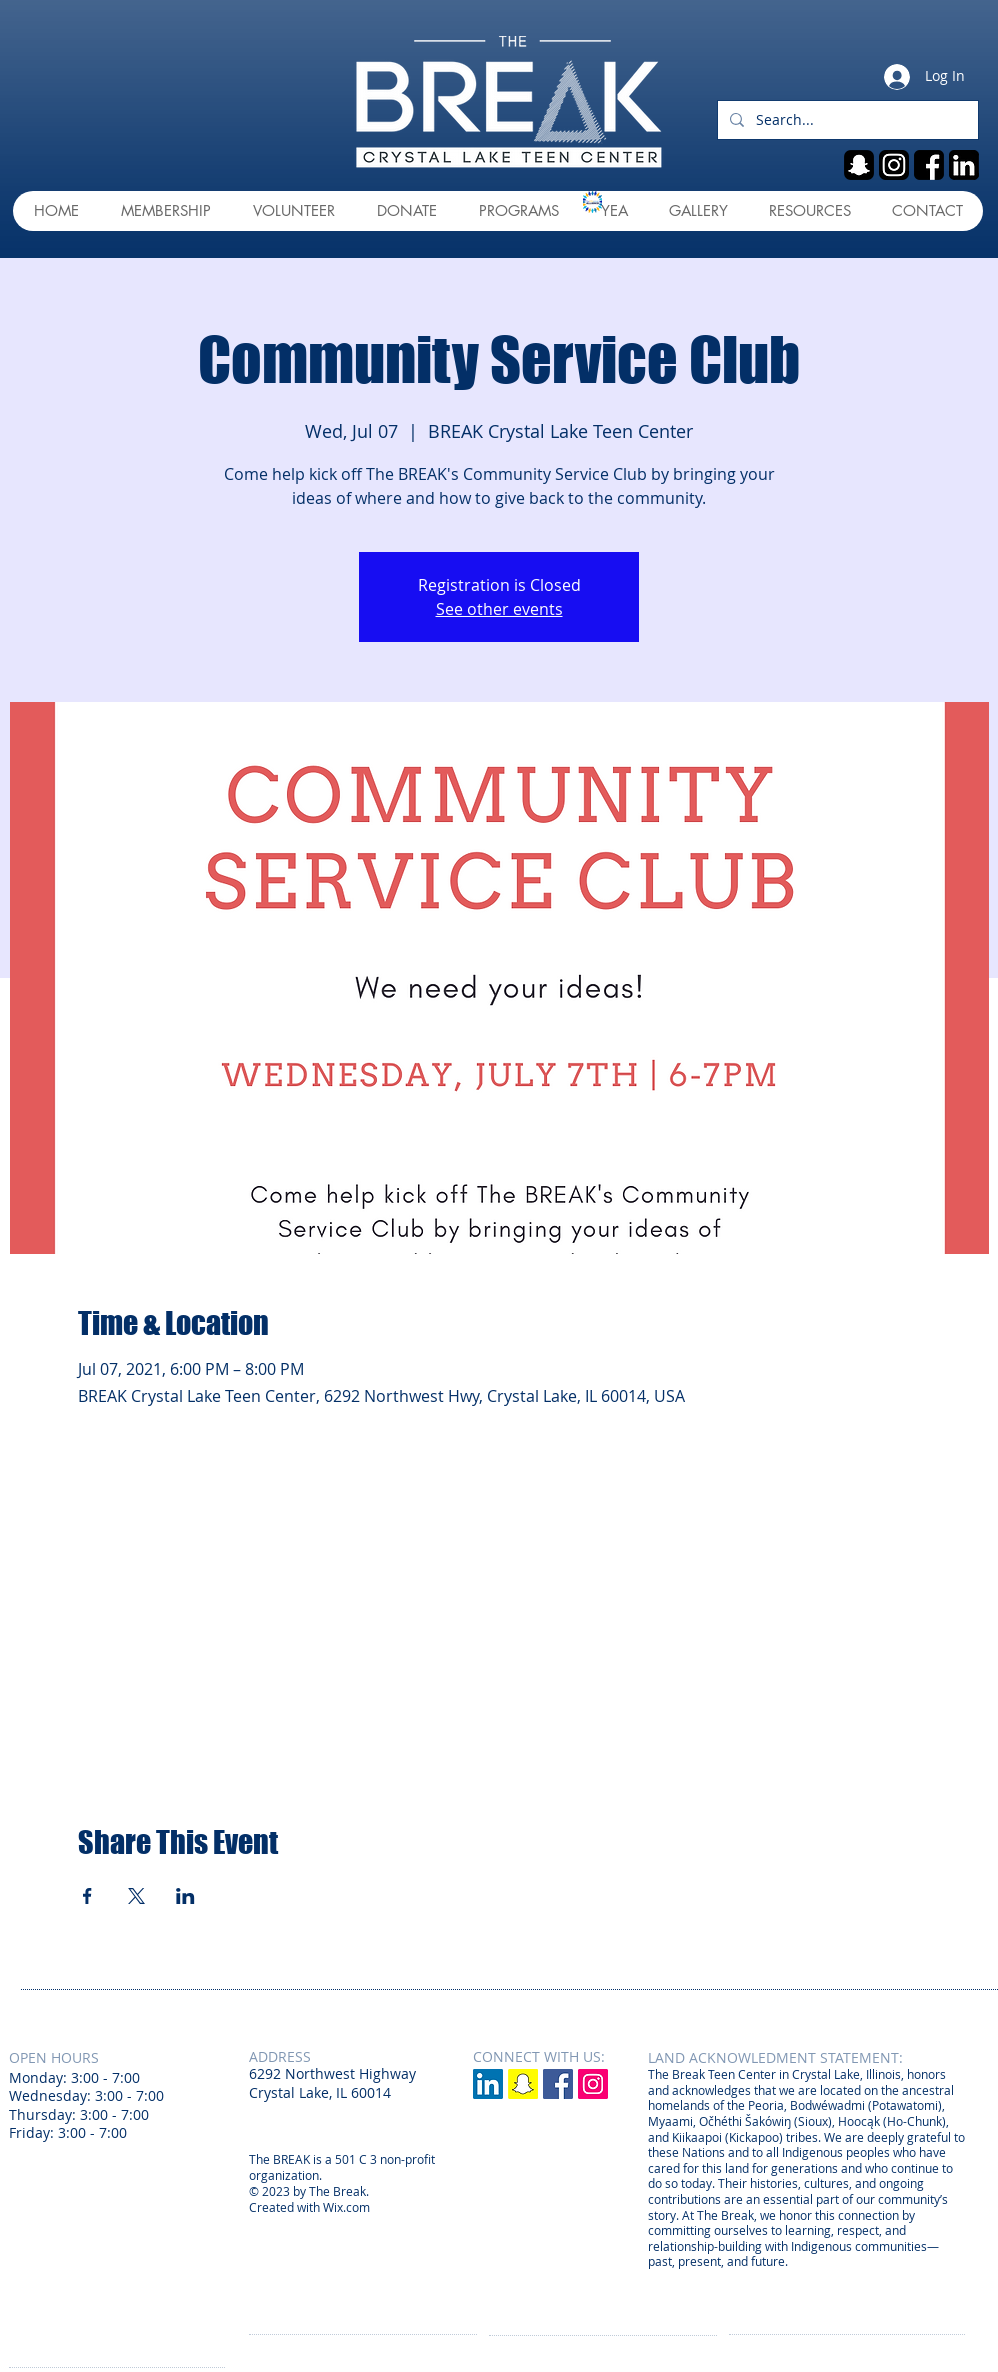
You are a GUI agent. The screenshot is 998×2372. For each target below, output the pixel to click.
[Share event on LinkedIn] (185, 1896)
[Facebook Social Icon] (558, 2084)
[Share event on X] (136, 1896)
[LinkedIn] (488, 2084)
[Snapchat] (523, 2084)
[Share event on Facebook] (87, 1896)
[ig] (894, 165)
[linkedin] (964, 165)
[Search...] (846, 120)
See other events (499, 609)
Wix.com (346, 2207)
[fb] (929, 165)
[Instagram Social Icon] (593, 2084)
